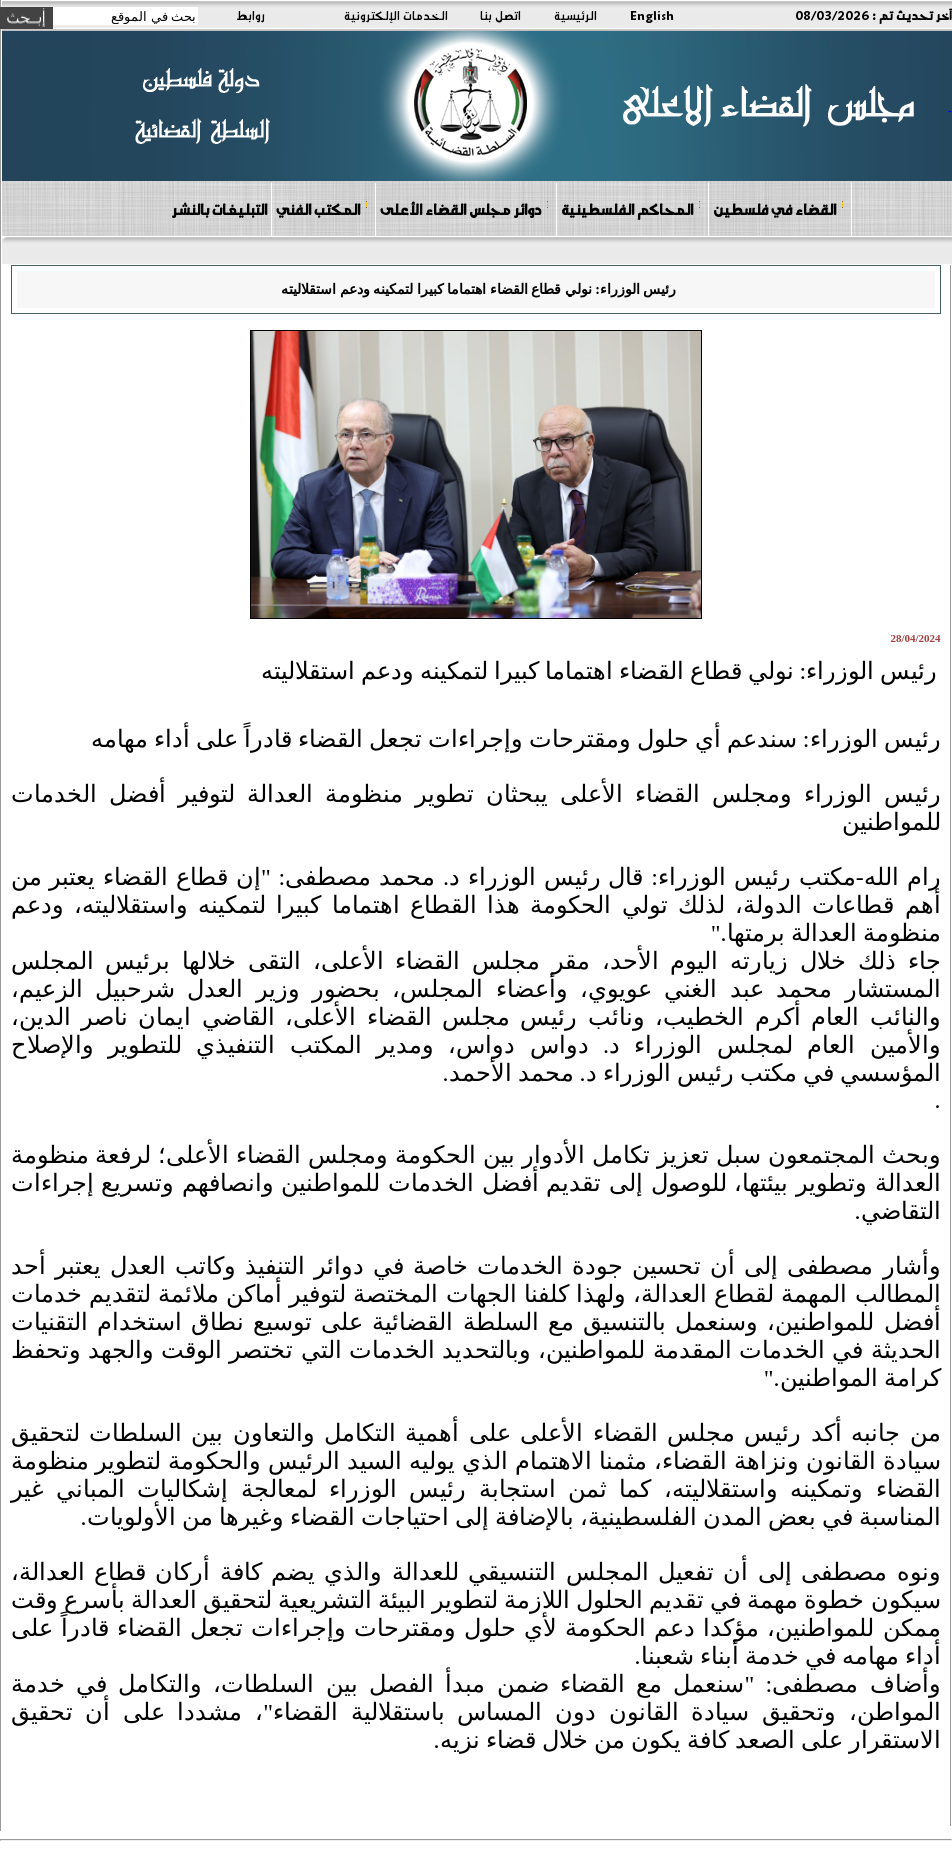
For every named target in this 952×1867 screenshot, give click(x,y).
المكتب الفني (322, 208)
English (652, 15)
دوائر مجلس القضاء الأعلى (465, 208)
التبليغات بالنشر (219, 209)
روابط (250, 15)
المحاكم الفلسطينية (631, 208)
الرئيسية (575, 15)
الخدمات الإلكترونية (396, 15)
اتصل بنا (500, 15)
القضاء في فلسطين (779, 208)
